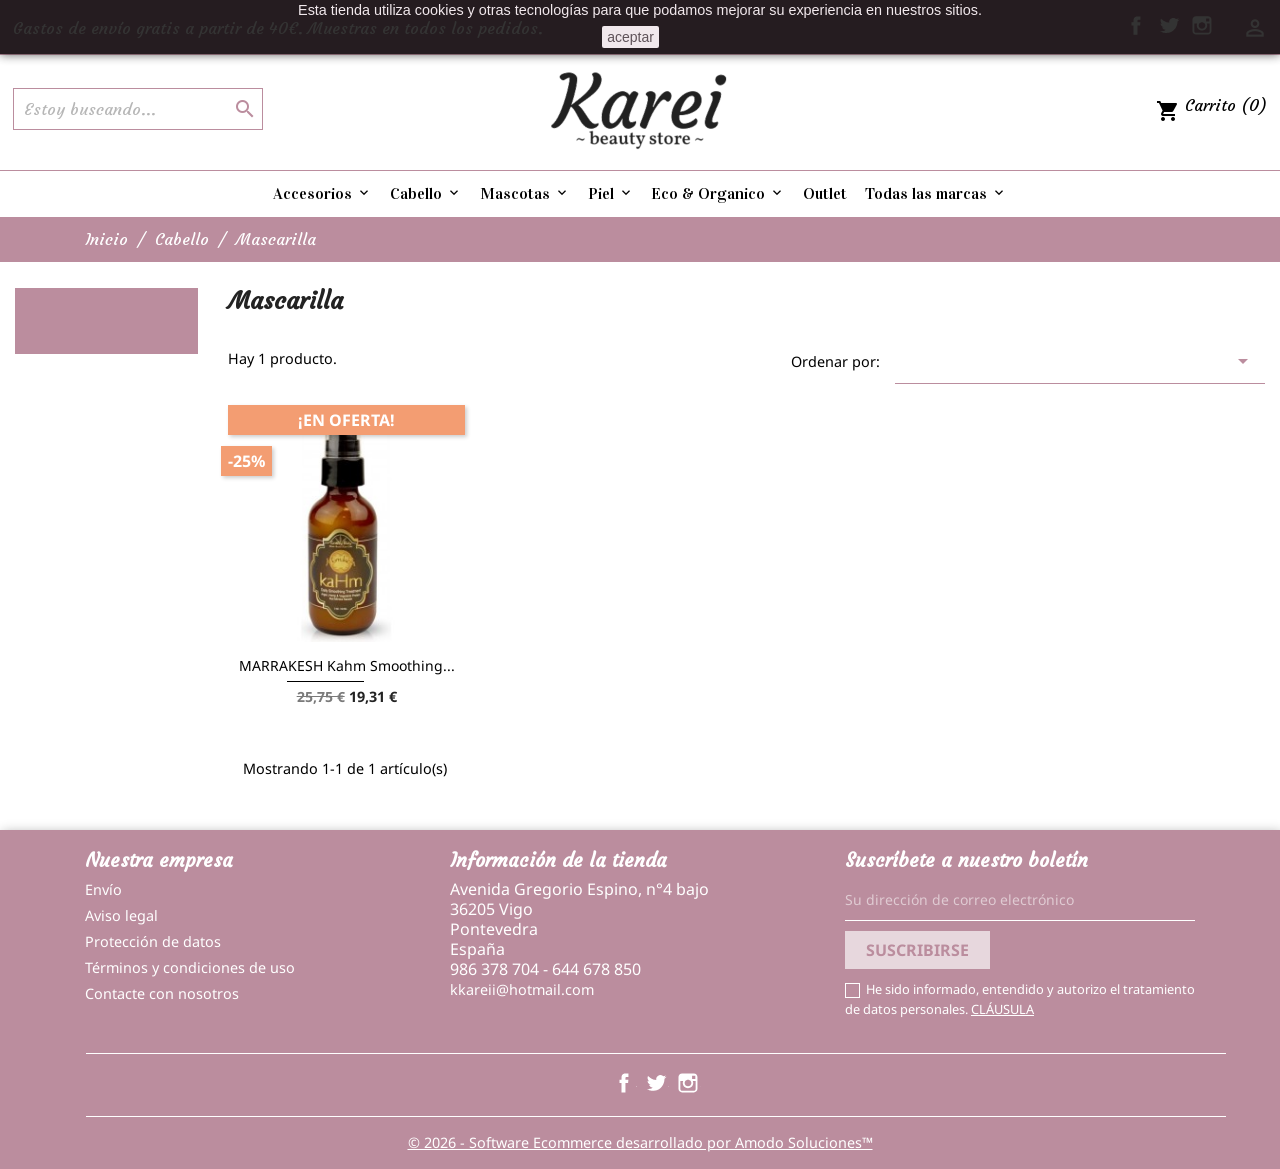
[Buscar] (138, 109)
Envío (103, 889)
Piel (611, 193)
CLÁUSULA (1002, 1009)
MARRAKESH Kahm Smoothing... (347, 665)
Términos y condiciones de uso (190, 967)
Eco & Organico (718, 193)
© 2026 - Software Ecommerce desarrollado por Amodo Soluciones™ (640, 1142)
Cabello (426, 193)
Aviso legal (121, 915)
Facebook (624, 1083)
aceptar (630, 37)
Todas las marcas (936, 193)
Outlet (825, 193)
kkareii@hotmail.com (522, 989)
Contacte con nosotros (162, 993)
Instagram (688, 1083)
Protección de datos (153, 941)
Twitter (656, 1083)
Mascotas (525, 193)
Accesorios (322, 193)
